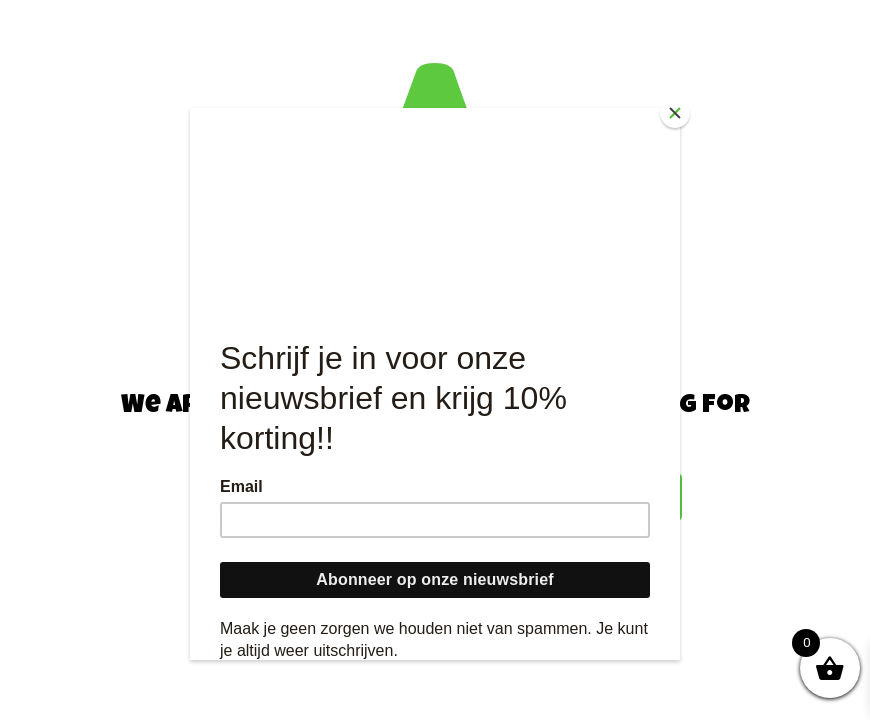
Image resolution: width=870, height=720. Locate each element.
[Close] (675, 113)
